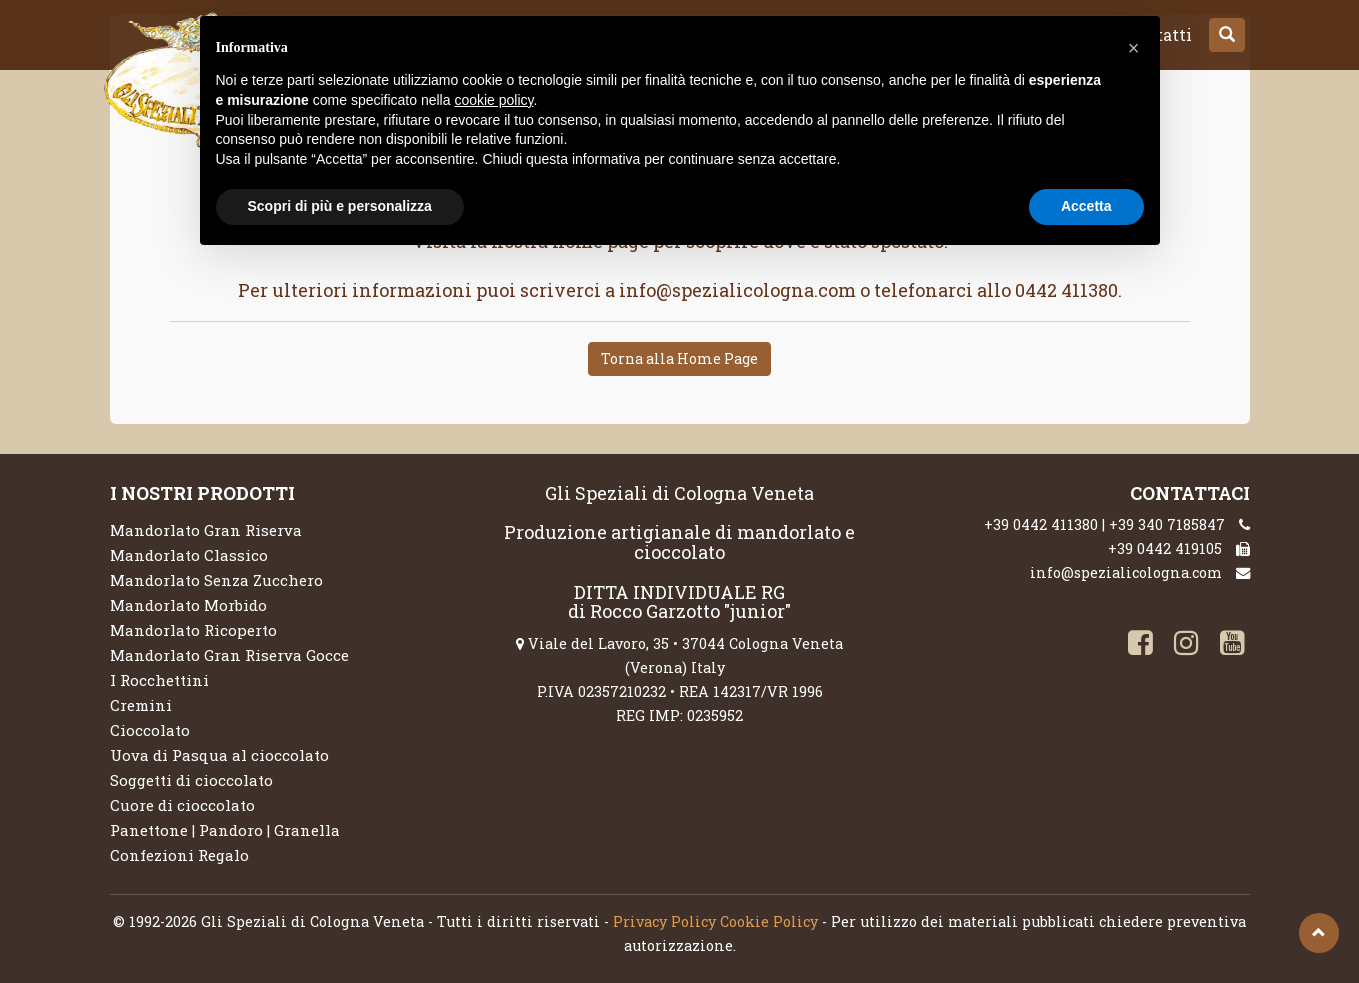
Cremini (141, 705)
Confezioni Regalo (179, 855)
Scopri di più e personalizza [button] (340, 206)
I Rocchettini (159, 680)
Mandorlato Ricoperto (193, 630)
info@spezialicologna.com (1126, 572)
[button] (1227, 35)
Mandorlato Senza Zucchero (216, 580)
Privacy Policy (664, 921)
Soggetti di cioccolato (191, 780)
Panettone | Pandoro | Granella (225, 830)
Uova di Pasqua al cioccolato (219, 755)
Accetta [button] (1086, 206)
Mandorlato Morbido (188, 605)
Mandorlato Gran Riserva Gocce (229, 655)
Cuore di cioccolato (182, 805)
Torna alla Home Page (679, 358)
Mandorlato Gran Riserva (206, 530)
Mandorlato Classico (189, 555)
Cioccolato (150, 730)
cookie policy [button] (493, 100)
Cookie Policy (769, 921)
